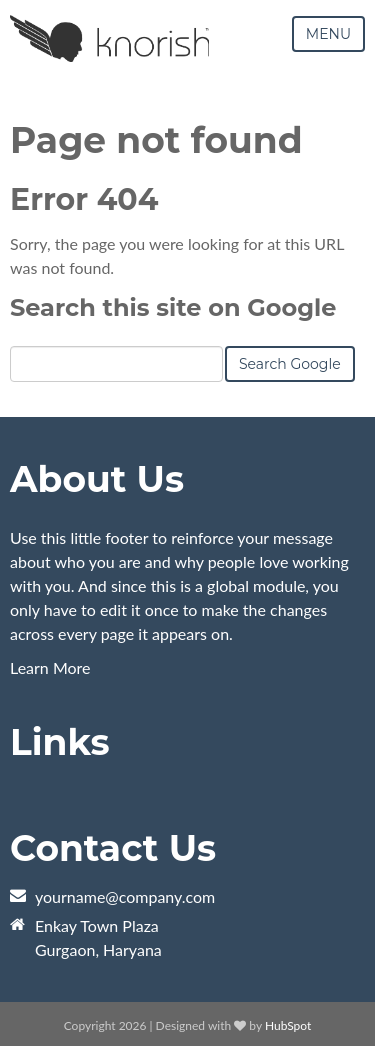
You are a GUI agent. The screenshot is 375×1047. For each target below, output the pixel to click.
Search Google (290, 364)
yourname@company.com (125, 896)
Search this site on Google (173, 307)
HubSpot (288, 1025)
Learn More (50, 667)
